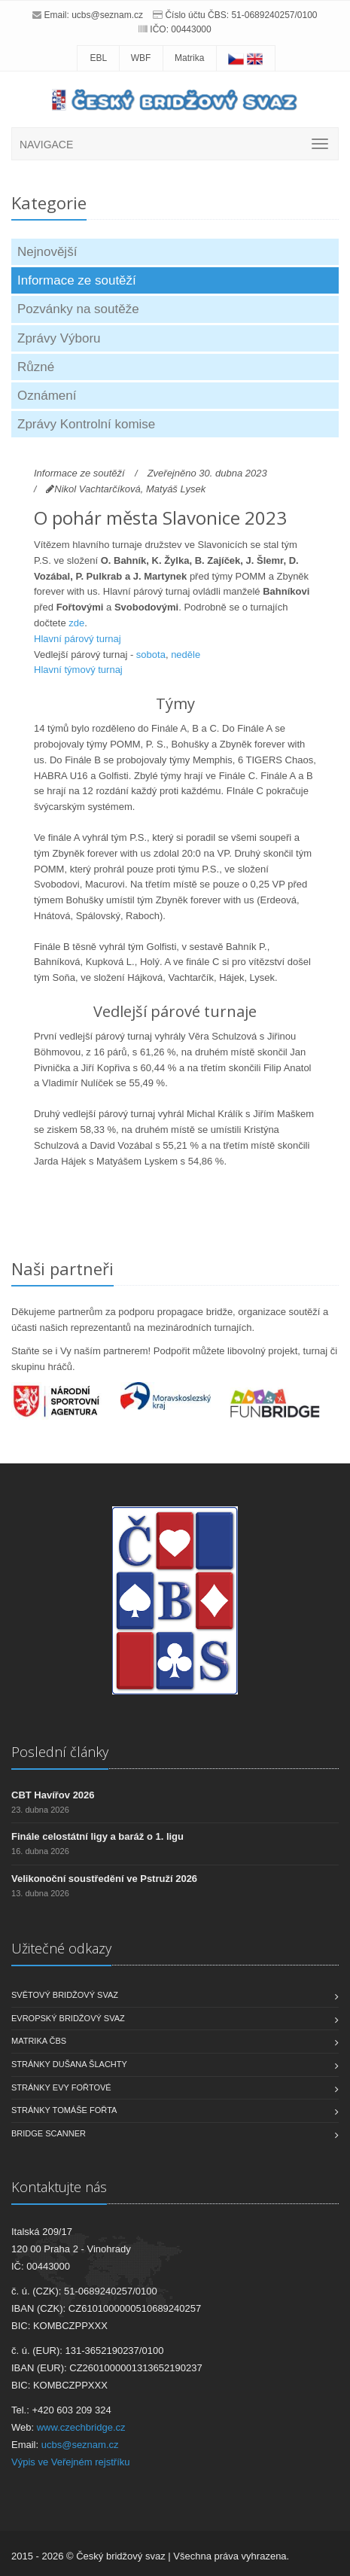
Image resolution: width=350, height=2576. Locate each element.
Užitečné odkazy (61, 1948)
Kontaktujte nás (59, 2187)
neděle (185, 654)
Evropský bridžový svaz (68, 2018)
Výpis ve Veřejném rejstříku (70, 2462)
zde (76, 623)
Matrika (189, 58)
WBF (141, 58)
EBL (98, 58)
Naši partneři (62, 1268)
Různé (35, 367)
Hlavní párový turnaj (77, 638)
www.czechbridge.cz (81, 2427)
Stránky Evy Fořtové (61, 2087)
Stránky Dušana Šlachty (69, 2064)
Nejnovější (47, 252)
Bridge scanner (48, 2133)
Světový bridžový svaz (64, 1994)
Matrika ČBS (38, 2040)
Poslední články (59, 1752)
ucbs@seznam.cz (107, 15)
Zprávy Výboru (59, 338)
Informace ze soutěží (76, 280)
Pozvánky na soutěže (78, 309)
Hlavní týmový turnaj (78, 669)
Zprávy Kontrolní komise (86, 424)
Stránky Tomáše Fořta (64, 2110)
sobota (151, 654)
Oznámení (46, 395)
